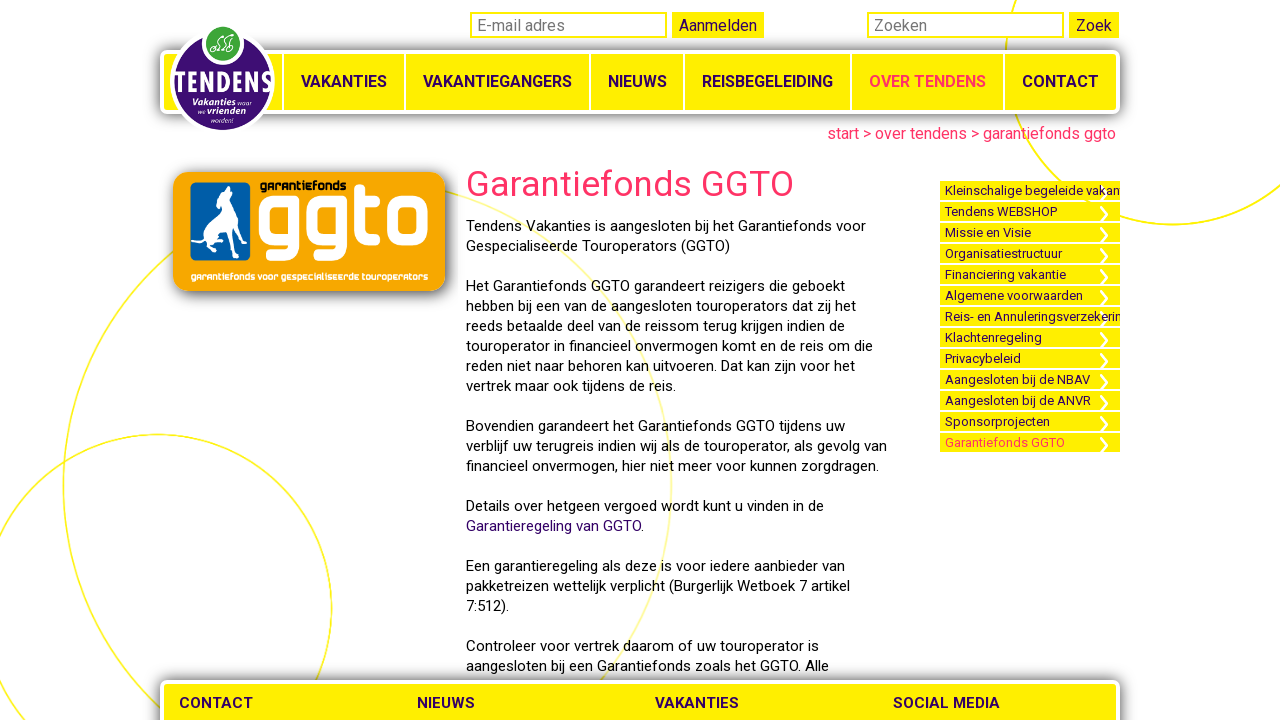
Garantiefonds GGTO (1005, 442)
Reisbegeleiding (767, 81)
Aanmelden (718, 25)
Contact (1060, 81)
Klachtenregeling (993, 337)
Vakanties (344, 81)
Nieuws (637, 81)
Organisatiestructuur (1003, 253)
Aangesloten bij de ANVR (1018, 400)
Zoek (1094, 25)
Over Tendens (927, 81)
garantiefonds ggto (1049, 133)
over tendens (921, 133)
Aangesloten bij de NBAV (1017, 379)
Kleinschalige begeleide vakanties (1032, 190)
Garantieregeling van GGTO (553, 526)
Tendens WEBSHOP (1001, 211)
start (843, 133)
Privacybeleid (983, 358)
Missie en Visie (988, 232)
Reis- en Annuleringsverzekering (1032, 316)
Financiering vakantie (1005, 274)
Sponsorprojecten (997, 421)
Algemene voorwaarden (1014, 295)
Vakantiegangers (497, 81)
